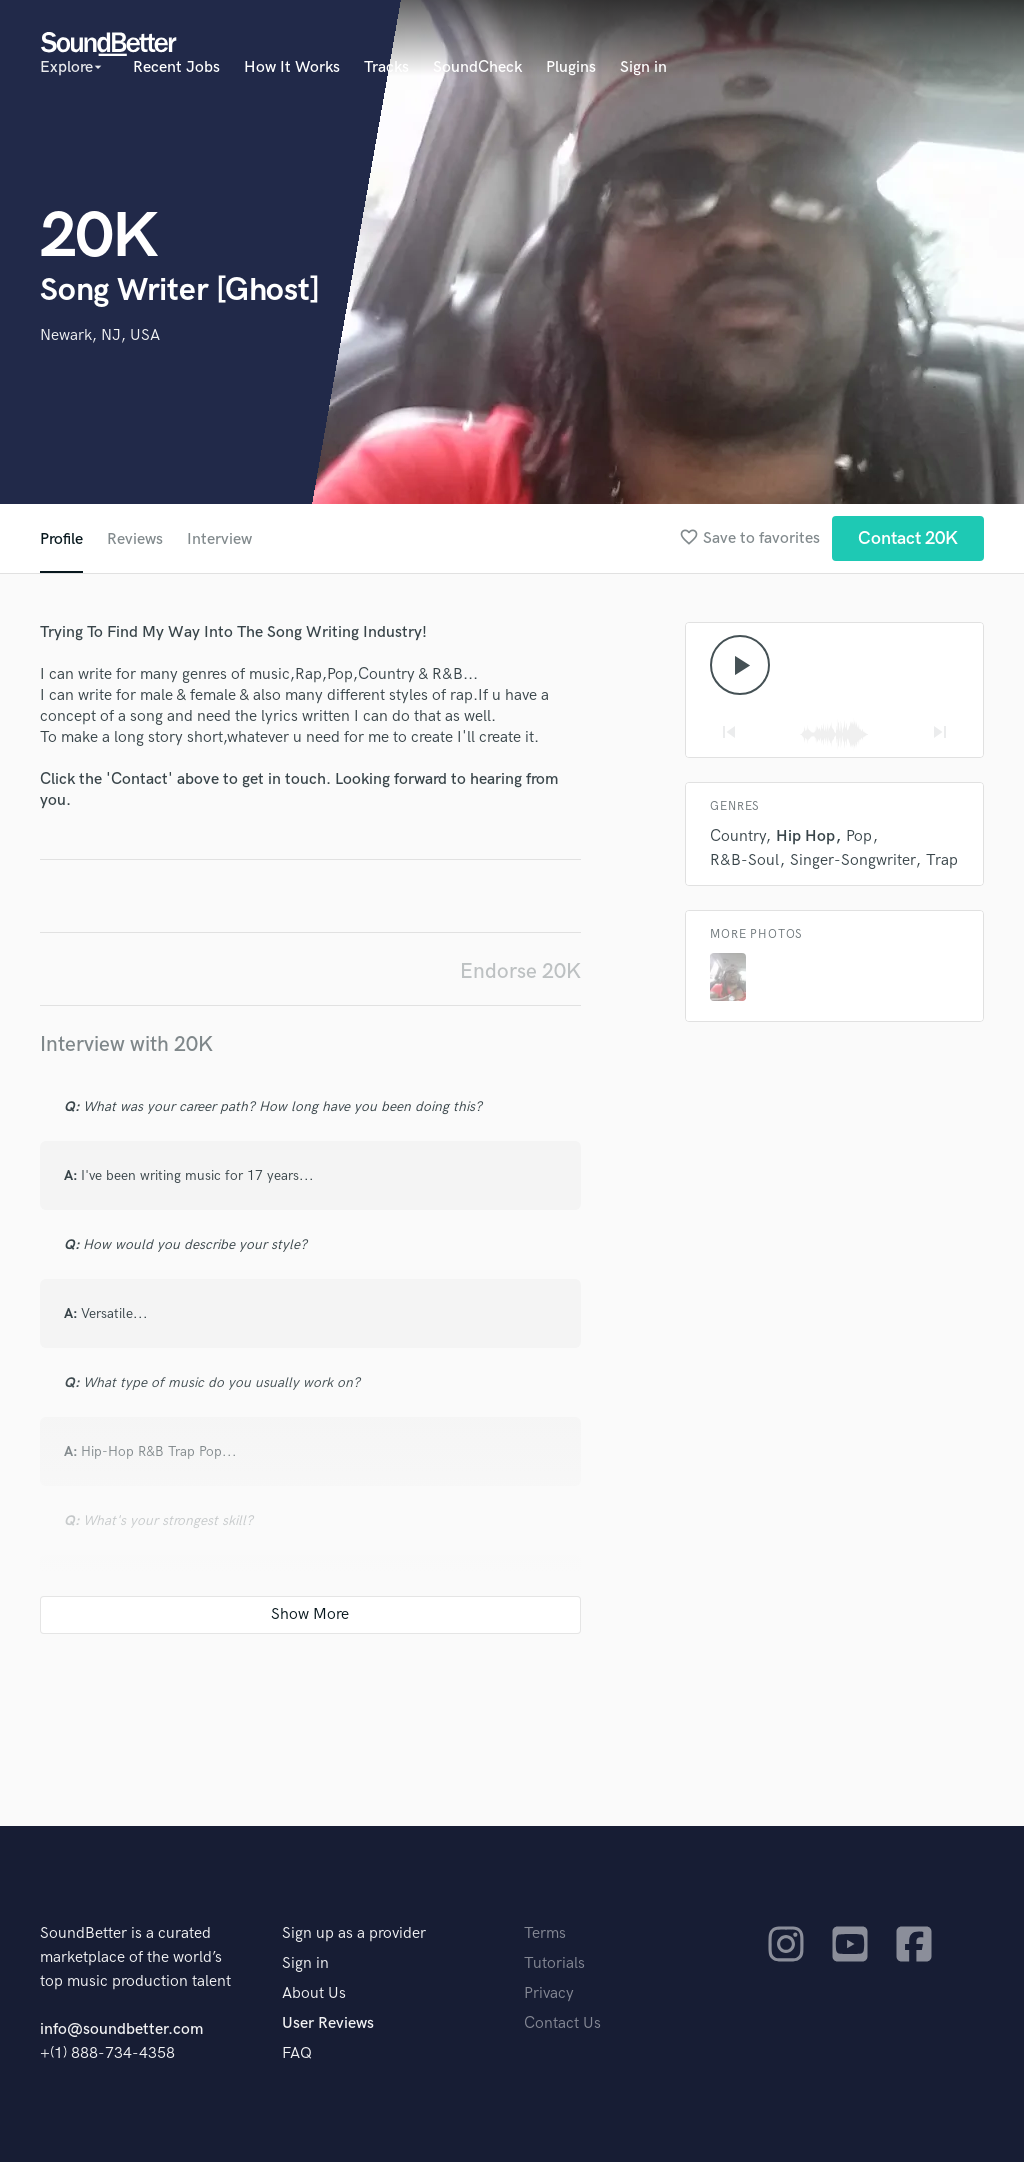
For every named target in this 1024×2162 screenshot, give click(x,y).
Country (737, 836)
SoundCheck (477, 67)
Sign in (643, 67)
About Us (314, 1993)
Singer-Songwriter (852, 860)
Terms (545, 1933)
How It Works (292, 67)
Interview (219, 539)
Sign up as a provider (354, 1933)
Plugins (571, 67)
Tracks (386, 67)
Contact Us (562, 2023)
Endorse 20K (520, 971)
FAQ (297, 2053)
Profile (61, 539)
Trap (942, 860)
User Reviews (328, 2023)
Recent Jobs (176, 67)
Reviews (135, 539)
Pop (859, 836)
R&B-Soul (744, 860)
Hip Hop (805, 836)
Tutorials (554, 1963)
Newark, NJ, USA (100, 335)
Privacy (549, 1993)
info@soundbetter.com (121, 2029)
